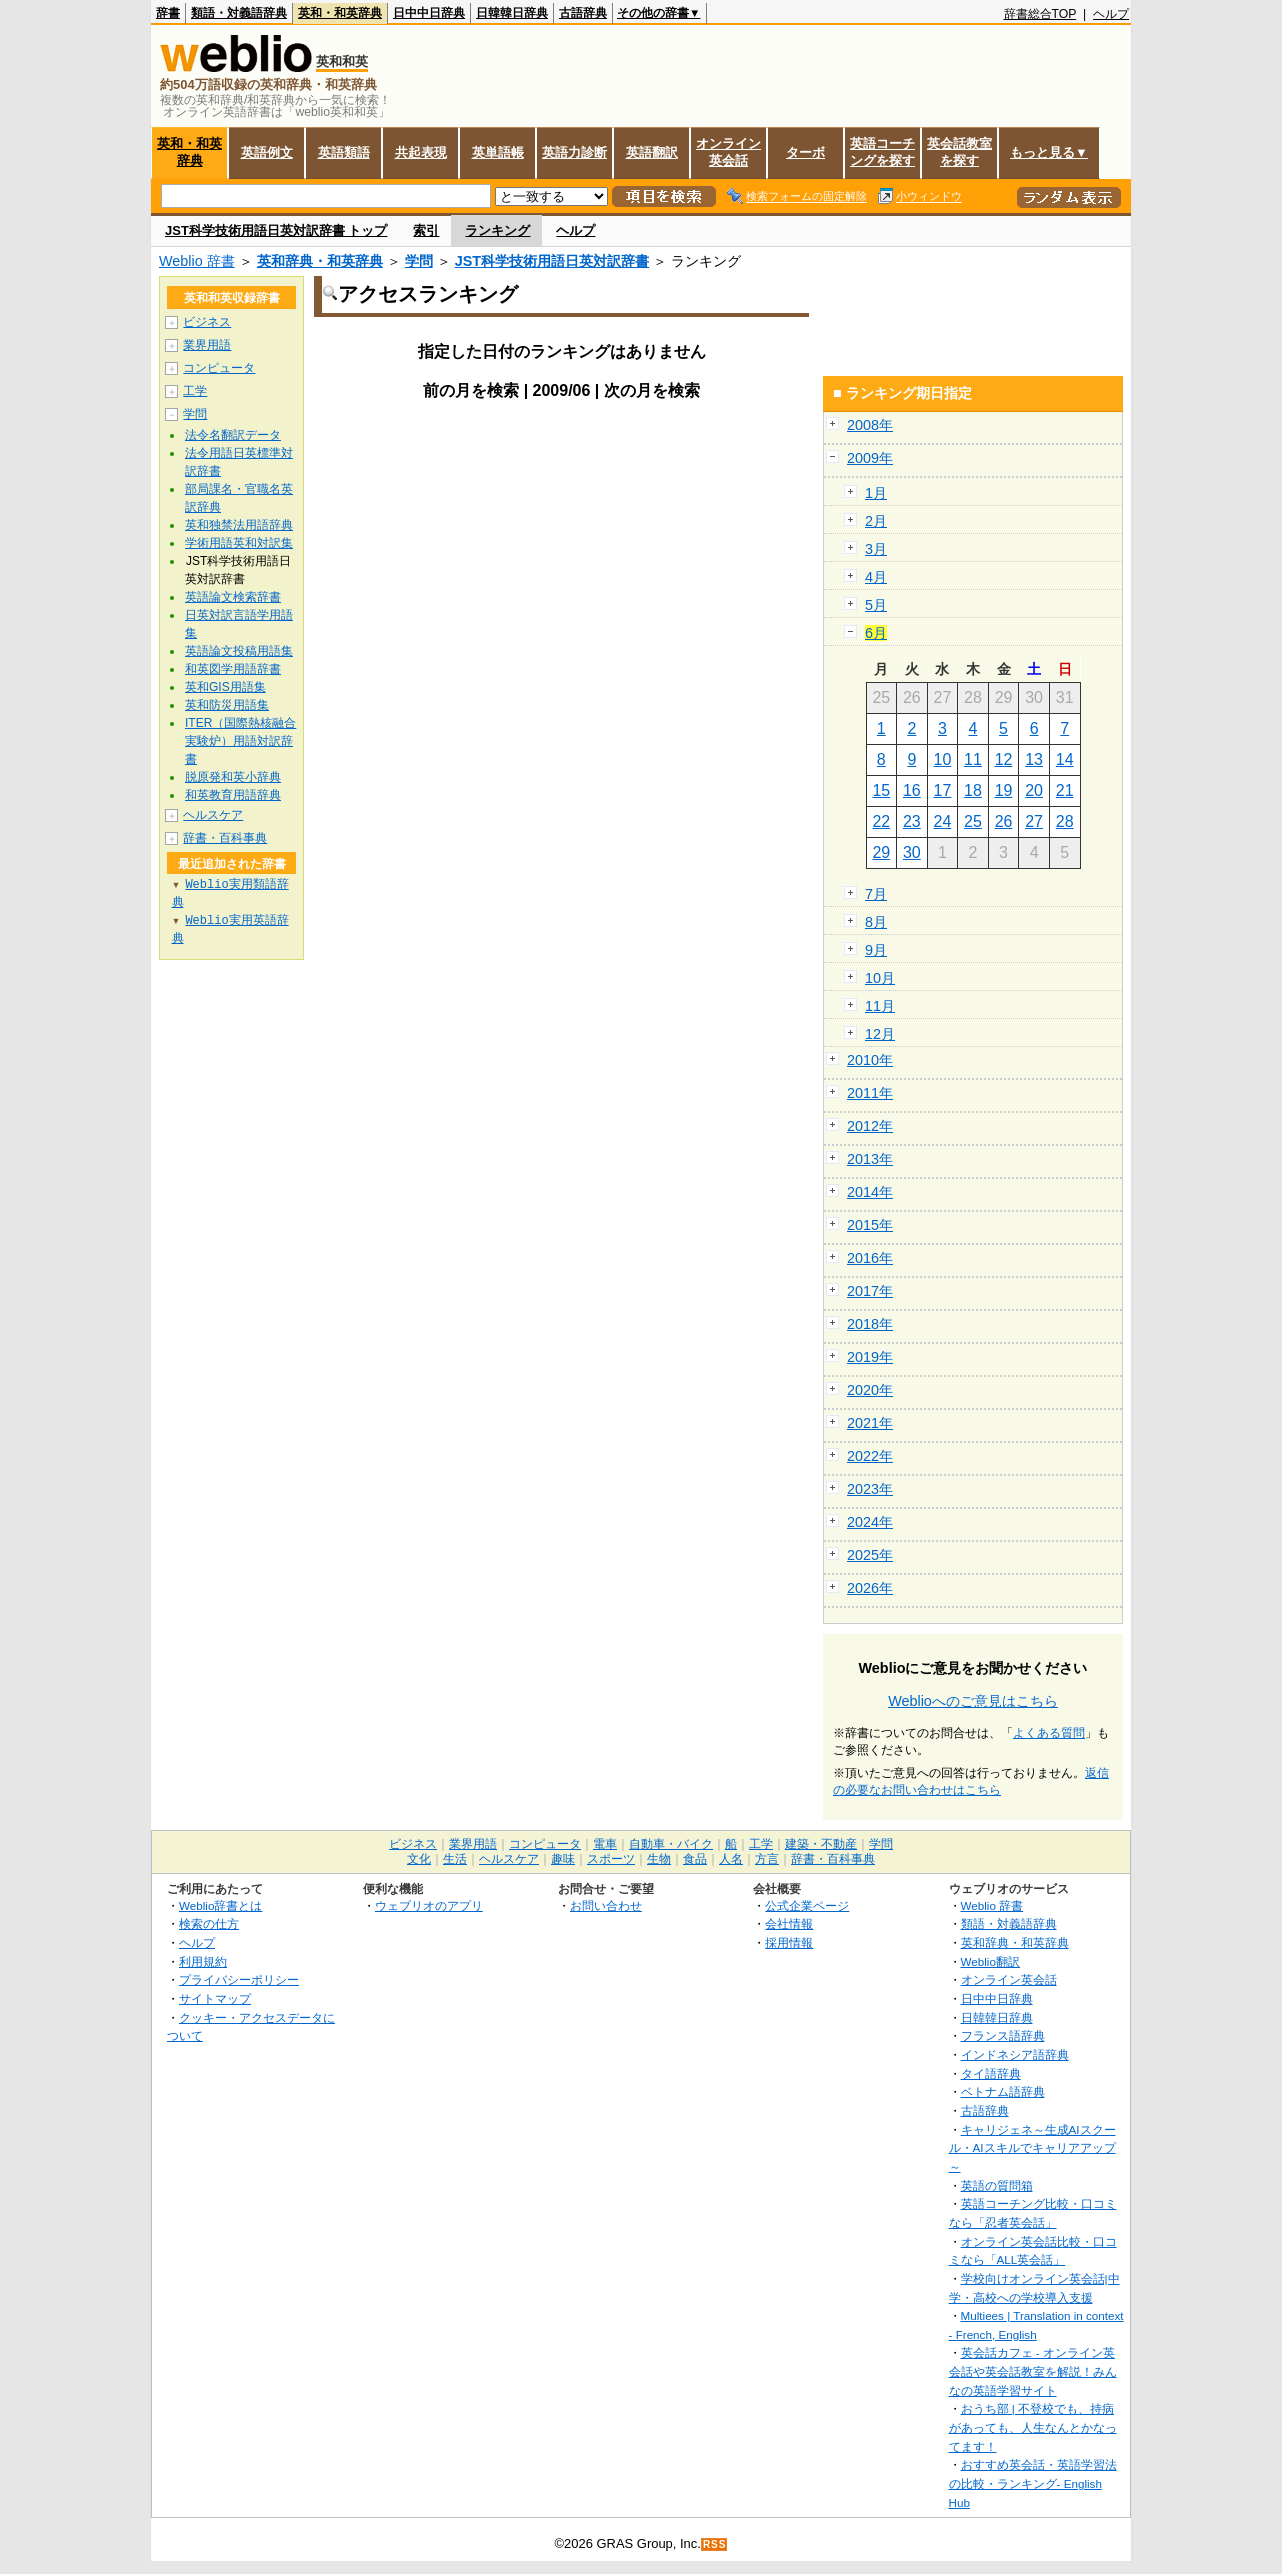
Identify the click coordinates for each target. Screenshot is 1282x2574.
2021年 (870, 1423)
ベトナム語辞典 (1003, 2091)
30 (912, 852)
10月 (880, 978)
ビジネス (207, 322)
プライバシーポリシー (239, 1979)
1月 (876, 493)
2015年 (870, 1225)
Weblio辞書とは (220, 1905)
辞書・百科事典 (225, 838)
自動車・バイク (671, 1844)
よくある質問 (1049, 1733)
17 (943, 790)
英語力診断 (574, 152)
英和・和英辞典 (340, 13)
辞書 (168, 13)
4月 (876, 577)
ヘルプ (1111, 14)
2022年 (870, 1456)
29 (881, 852)
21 (1065, 790)
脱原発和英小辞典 (233, 777)
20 (1034, 790)
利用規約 (203, 1961)
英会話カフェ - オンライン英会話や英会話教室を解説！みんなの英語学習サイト (1033, 2371)
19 (1004, 790)
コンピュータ (219, 368)
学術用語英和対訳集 (239, 543)
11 (973, 759)
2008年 (870, 425)
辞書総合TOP (1040, 14)
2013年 (870, 1159)
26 (1004, 821)
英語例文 (267, 152)
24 (943, 821)
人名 (731, 1859)
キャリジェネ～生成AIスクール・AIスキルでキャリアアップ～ (1032, 2148)
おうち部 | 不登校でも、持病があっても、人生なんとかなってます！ (1033, 2427)
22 (881, 821)
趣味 (563, 1859)
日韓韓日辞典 (512, 13)
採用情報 (789, 1942)
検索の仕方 (209, 1923)
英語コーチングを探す (882, 152)
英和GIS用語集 (225, 687)
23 (912, 821)
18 (973, 790)
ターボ (805, 152)
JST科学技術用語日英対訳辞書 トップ (276, 230)
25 (973, 821)
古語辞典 (583, 13)
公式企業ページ (807, 1905)
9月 (876, 950)
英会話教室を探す (959, 152)
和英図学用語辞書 (233, 669)
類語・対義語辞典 (239, 13)
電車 (605, 1844)
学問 (419, 261)
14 (1065, 759)
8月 (876, 922)
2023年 (870, 1489)
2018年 (870, 1324)
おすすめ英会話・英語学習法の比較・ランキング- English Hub (1033, 2483)
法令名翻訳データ (233, 435)
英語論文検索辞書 (233, 597)
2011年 (870, 1093)
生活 (455, 1859)
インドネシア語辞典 (1015, 2054)
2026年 (870, 1588)
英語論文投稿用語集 (239, 651)
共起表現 (421, 152)
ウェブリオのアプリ (429, 1905)
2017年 (870, 1291)
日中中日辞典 (429, 13)
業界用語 (207, 345)
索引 (426, 230)
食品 (695, 1859)
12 (1004, 759)
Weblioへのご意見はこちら (973, 1701)
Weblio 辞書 (197, 261)
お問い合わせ (606, 1905)
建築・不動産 (821, 1844)
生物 (659, 1859)
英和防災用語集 (227, 705)
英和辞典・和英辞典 (320, 261)
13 (1034, 759)
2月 (876, 521)
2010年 (870, 1060)
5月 (876, 605)
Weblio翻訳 (990, 1961)
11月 (880, 1006)
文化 (419, 1859)
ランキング (497, 230)
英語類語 (344, 152)
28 (1065, 821)
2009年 (870, 458)
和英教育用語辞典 (233, 795)
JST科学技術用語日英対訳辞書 (552, 261)
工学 (195, 391)
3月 (876, 549)
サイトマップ (215, 1998)
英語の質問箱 (997, 2185)
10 (943, 759)
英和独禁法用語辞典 (239, 525)
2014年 (870, 1192)
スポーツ (611, 1859)
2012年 (870, 1126)
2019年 (870, 1357)
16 (912, 790)
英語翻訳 (652, 152)
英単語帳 (498, 152)
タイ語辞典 (991, 2073)
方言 (767, 1859)
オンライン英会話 (728, 152)
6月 (876, 633)
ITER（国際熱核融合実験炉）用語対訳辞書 (240, 741)
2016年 (870, 1258)
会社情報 (789, 1923)
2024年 (870, 1522)
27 (1034, 821)
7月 (876, 894)
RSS (715, 2544)
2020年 (870, 1390)
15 (881, 790)
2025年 (870, 1555)
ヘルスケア (213, 815)
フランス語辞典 (1003, 2035)
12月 (880, 1034)
